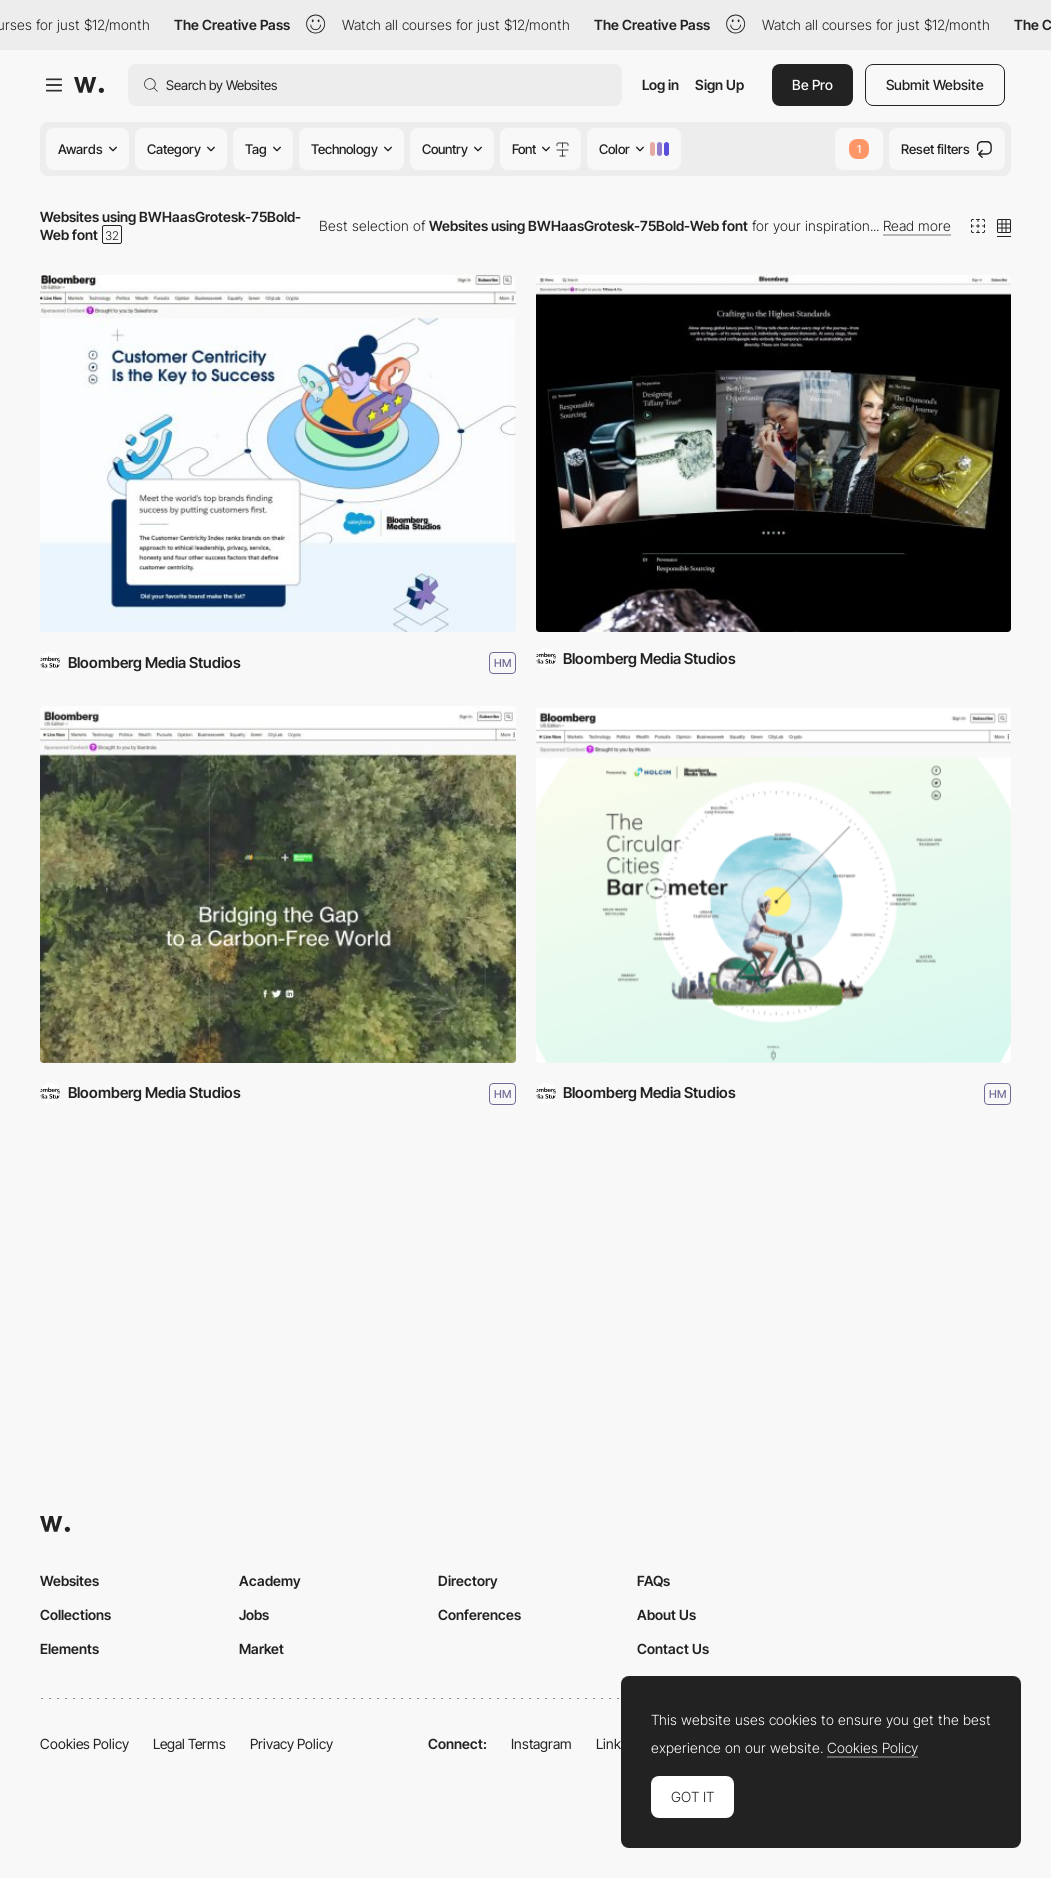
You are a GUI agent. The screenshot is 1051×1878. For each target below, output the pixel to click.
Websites (69, 1580)
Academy (270, 1580)
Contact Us (673, 1648)
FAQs (653, 1580)
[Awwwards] (89, 85)
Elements (69, 1648)
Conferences (479, 1614)
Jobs (254, 1614)
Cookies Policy (84, 1743)
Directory (468, 1580)
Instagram (541, 1743)
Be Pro (812, 84)
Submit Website (935, 84)
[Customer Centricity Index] (278, 453)
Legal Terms (189, 1743)
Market (261, 1648)
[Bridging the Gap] (278, 884)
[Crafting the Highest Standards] (774, 453)
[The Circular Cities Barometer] (774, 884)
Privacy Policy (291, 1743)
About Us (666, 1614)
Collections (75, 1614)
